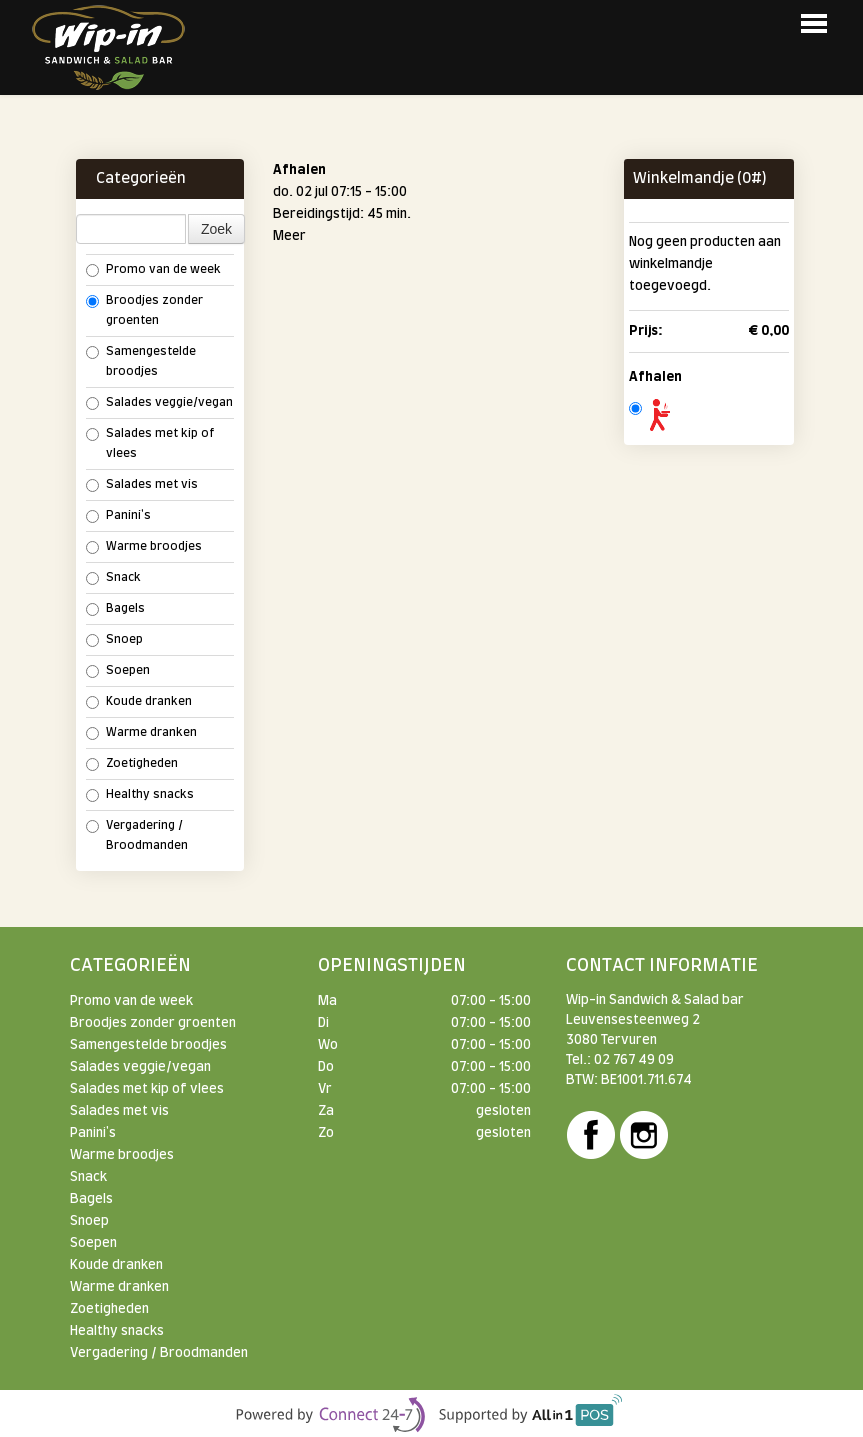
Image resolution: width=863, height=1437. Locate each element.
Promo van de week (153, 270)
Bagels (115, 609)
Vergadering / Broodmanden (137, 835)
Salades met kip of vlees (150, 443)
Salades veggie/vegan (159, 403)
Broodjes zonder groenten (144, 310)
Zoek (216, 229)
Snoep (114, 640)
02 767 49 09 (634, 1060)
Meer (289, 236)
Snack (113, 578)
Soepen (118, 671)
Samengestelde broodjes (141, 361)
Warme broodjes (144, 547)
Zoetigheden (132, 764)
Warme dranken (141, 733)
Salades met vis (142, 485)
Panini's (118, 516)
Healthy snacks (140, 795)
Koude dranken (139, 702)
